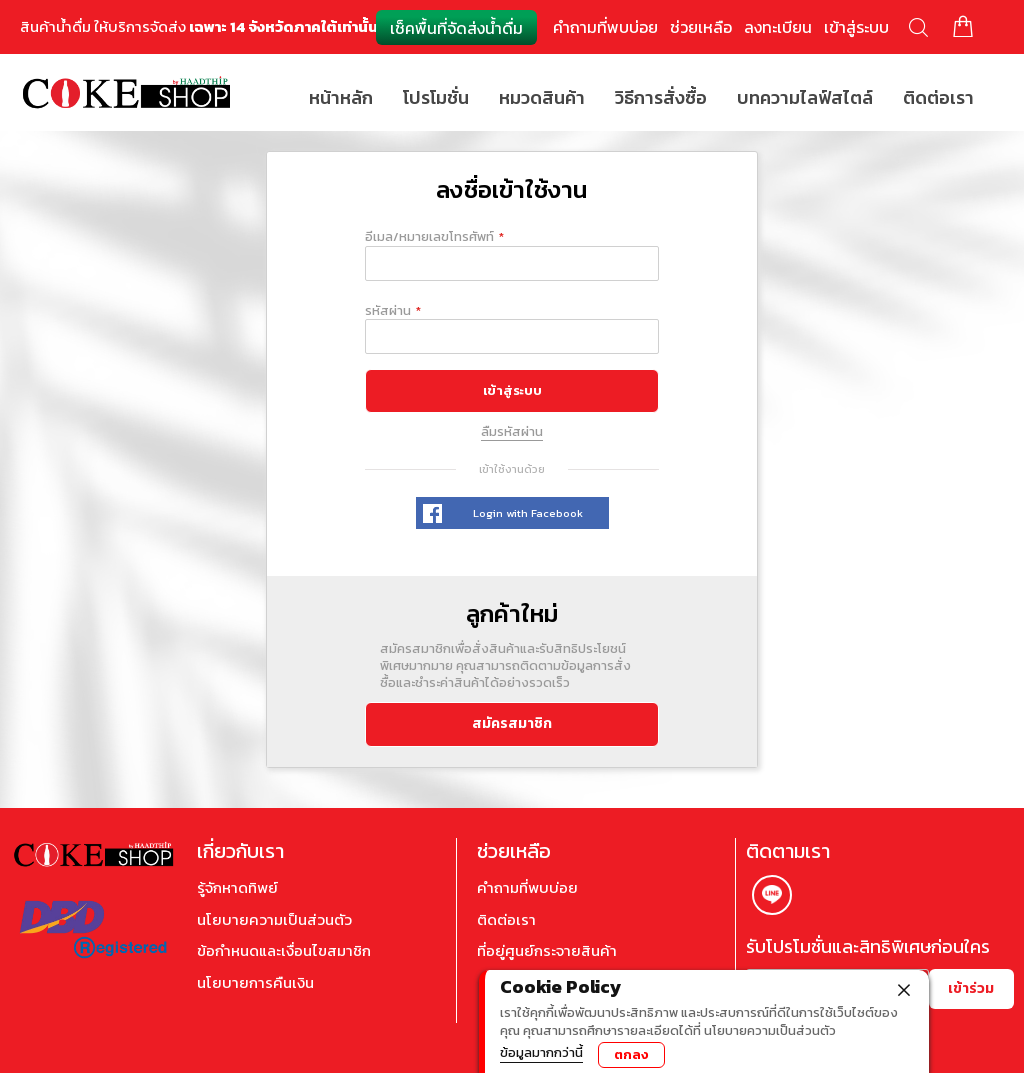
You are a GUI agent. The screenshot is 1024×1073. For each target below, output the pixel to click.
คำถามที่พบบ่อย (605, 27)
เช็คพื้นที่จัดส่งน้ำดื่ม (456, 28)
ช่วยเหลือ (701, 27)
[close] (904, 988)
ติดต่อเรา (506, 920)
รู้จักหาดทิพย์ (237, 888)
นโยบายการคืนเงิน (255, 983)
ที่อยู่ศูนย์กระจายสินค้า (547, 951)
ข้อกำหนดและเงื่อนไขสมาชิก (284, 951)
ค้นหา (918, 27)
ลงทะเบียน (778, 27)
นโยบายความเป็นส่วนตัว (274, 920)
